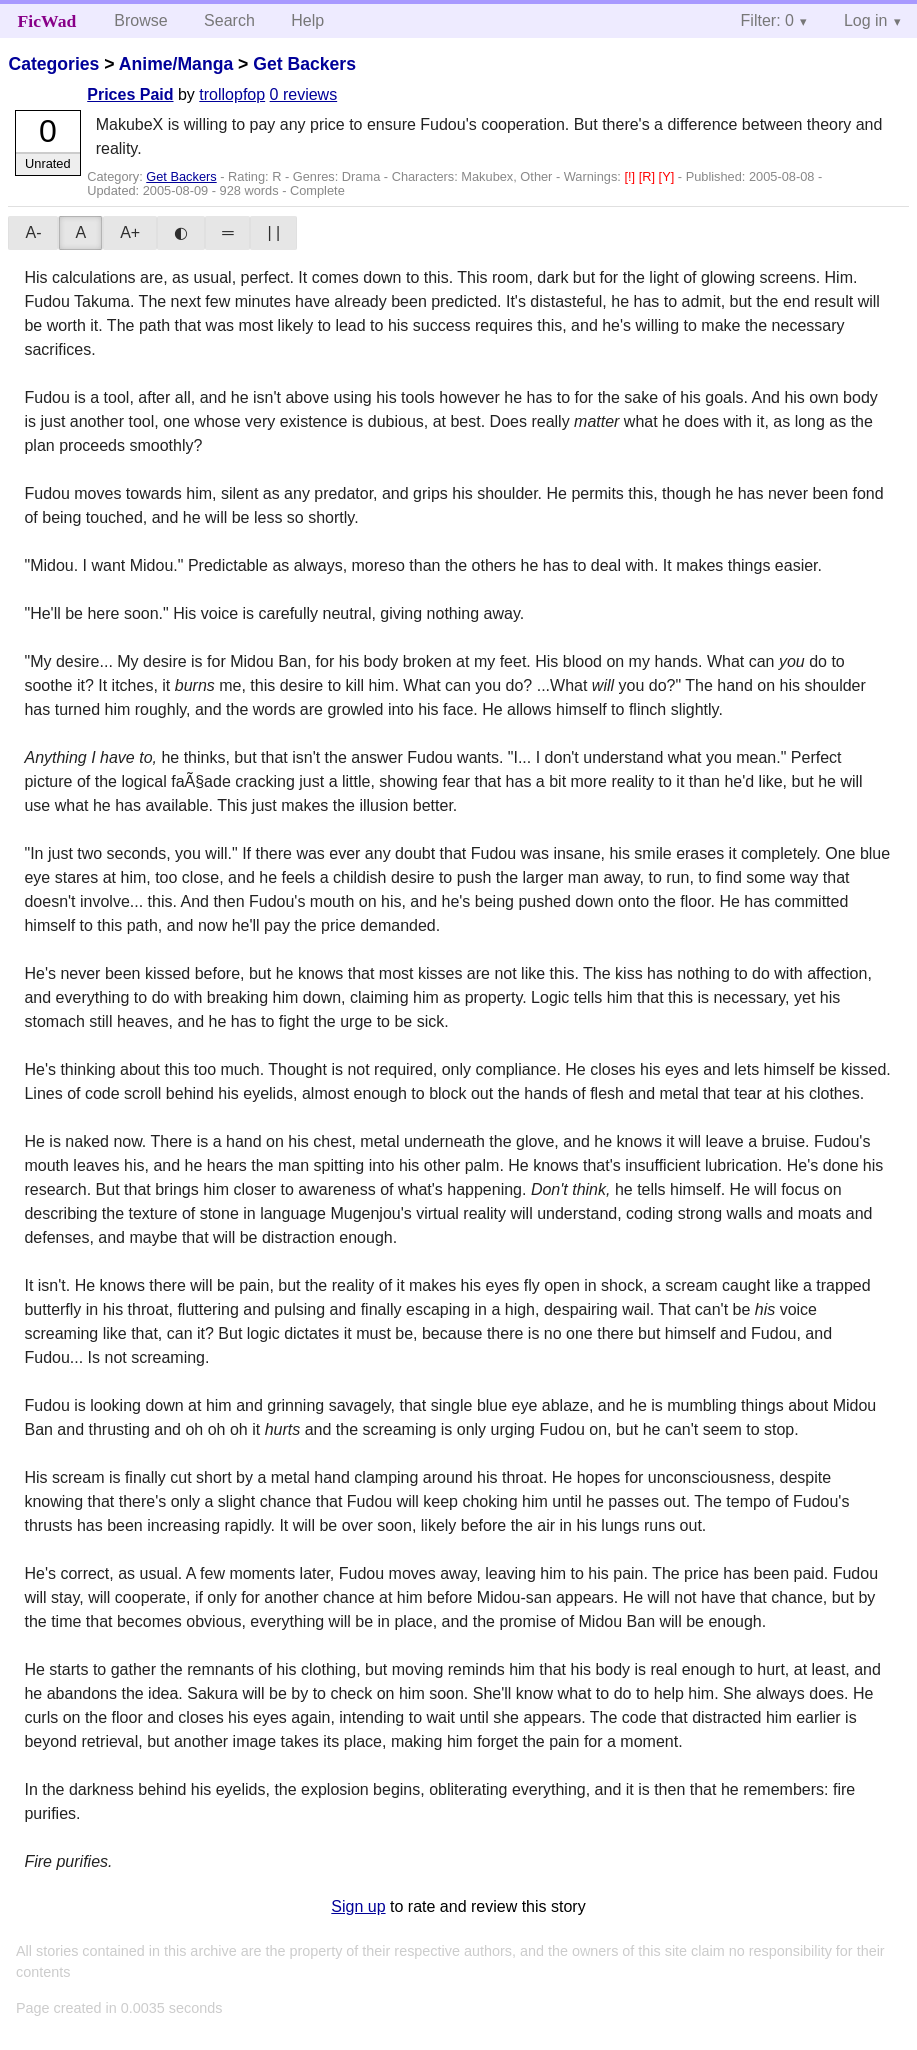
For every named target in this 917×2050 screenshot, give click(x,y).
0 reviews (304, 94)
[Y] (668, 176)
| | (273, 232)
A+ (130, 232)
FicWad (47, 21)
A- (33, 232)
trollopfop (232, 94)
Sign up (358, 1906)
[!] (631, 176)
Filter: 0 (767, 20)
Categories (53, 64)
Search (229, 20)
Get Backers (304, 64)
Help (307, 20)
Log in (866, 20)
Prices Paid (130, 94)
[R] (649, 176)
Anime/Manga (176, 64)
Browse (140, 20)
